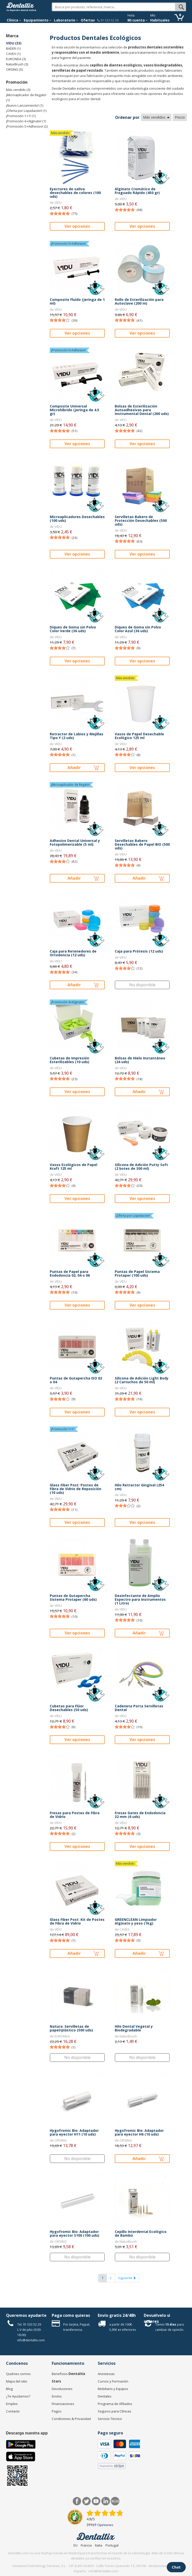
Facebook (77, 2501)
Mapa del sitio (16, 2381)
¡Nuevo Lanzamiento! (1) (25, 105)
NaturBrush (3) (17, 64)
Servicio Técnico (110, 2418)
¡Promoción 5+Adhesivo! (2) (27, 126)
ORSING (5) (14, 69)
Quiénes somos (18, 2374)
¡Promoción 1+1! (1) (21, 116)
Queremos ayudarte (26, 2315)
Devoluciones (62, 2388)
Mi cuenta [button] (138, 20)
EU (76, 2545)
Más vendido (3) (18, 89)
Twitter (86, 2501)
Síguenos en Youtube (96, 2501)
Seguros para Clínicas (114, 2411)
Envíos (57, 2396)
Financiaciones (63, 2403)
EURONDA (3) (16, 59)
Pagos (57, 2411)
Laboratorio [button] (66, 20)
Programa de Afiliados (115, 2403)
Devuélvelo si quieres (157, 2318)
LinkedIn (105, 2501)
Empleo (12, 2403)
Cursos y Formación (113, 2381)
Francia (86, 2545)
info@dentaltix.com (31, 2340)
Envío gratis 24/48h (117, 2315)
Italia (98, 2545)
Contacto (13, 2411)
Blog (9, 2388)
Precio (180, 117)
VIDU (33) (14, 43)
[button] (14, 20)
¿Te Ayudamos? (18, 2396)
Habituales (160, 20)
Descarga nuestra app (27, 2433)
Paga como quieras (71, 2315)
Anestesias (106, 2374)
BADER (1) (13, 48)
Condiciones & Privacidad (71, 2418)
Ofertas (88, 20)
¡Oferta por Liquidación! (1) (26, 110)
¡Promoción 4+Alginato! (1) (26, 121)
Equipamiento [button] (38, 20)
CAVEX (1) (13, 53)
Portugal (112, 2545)
